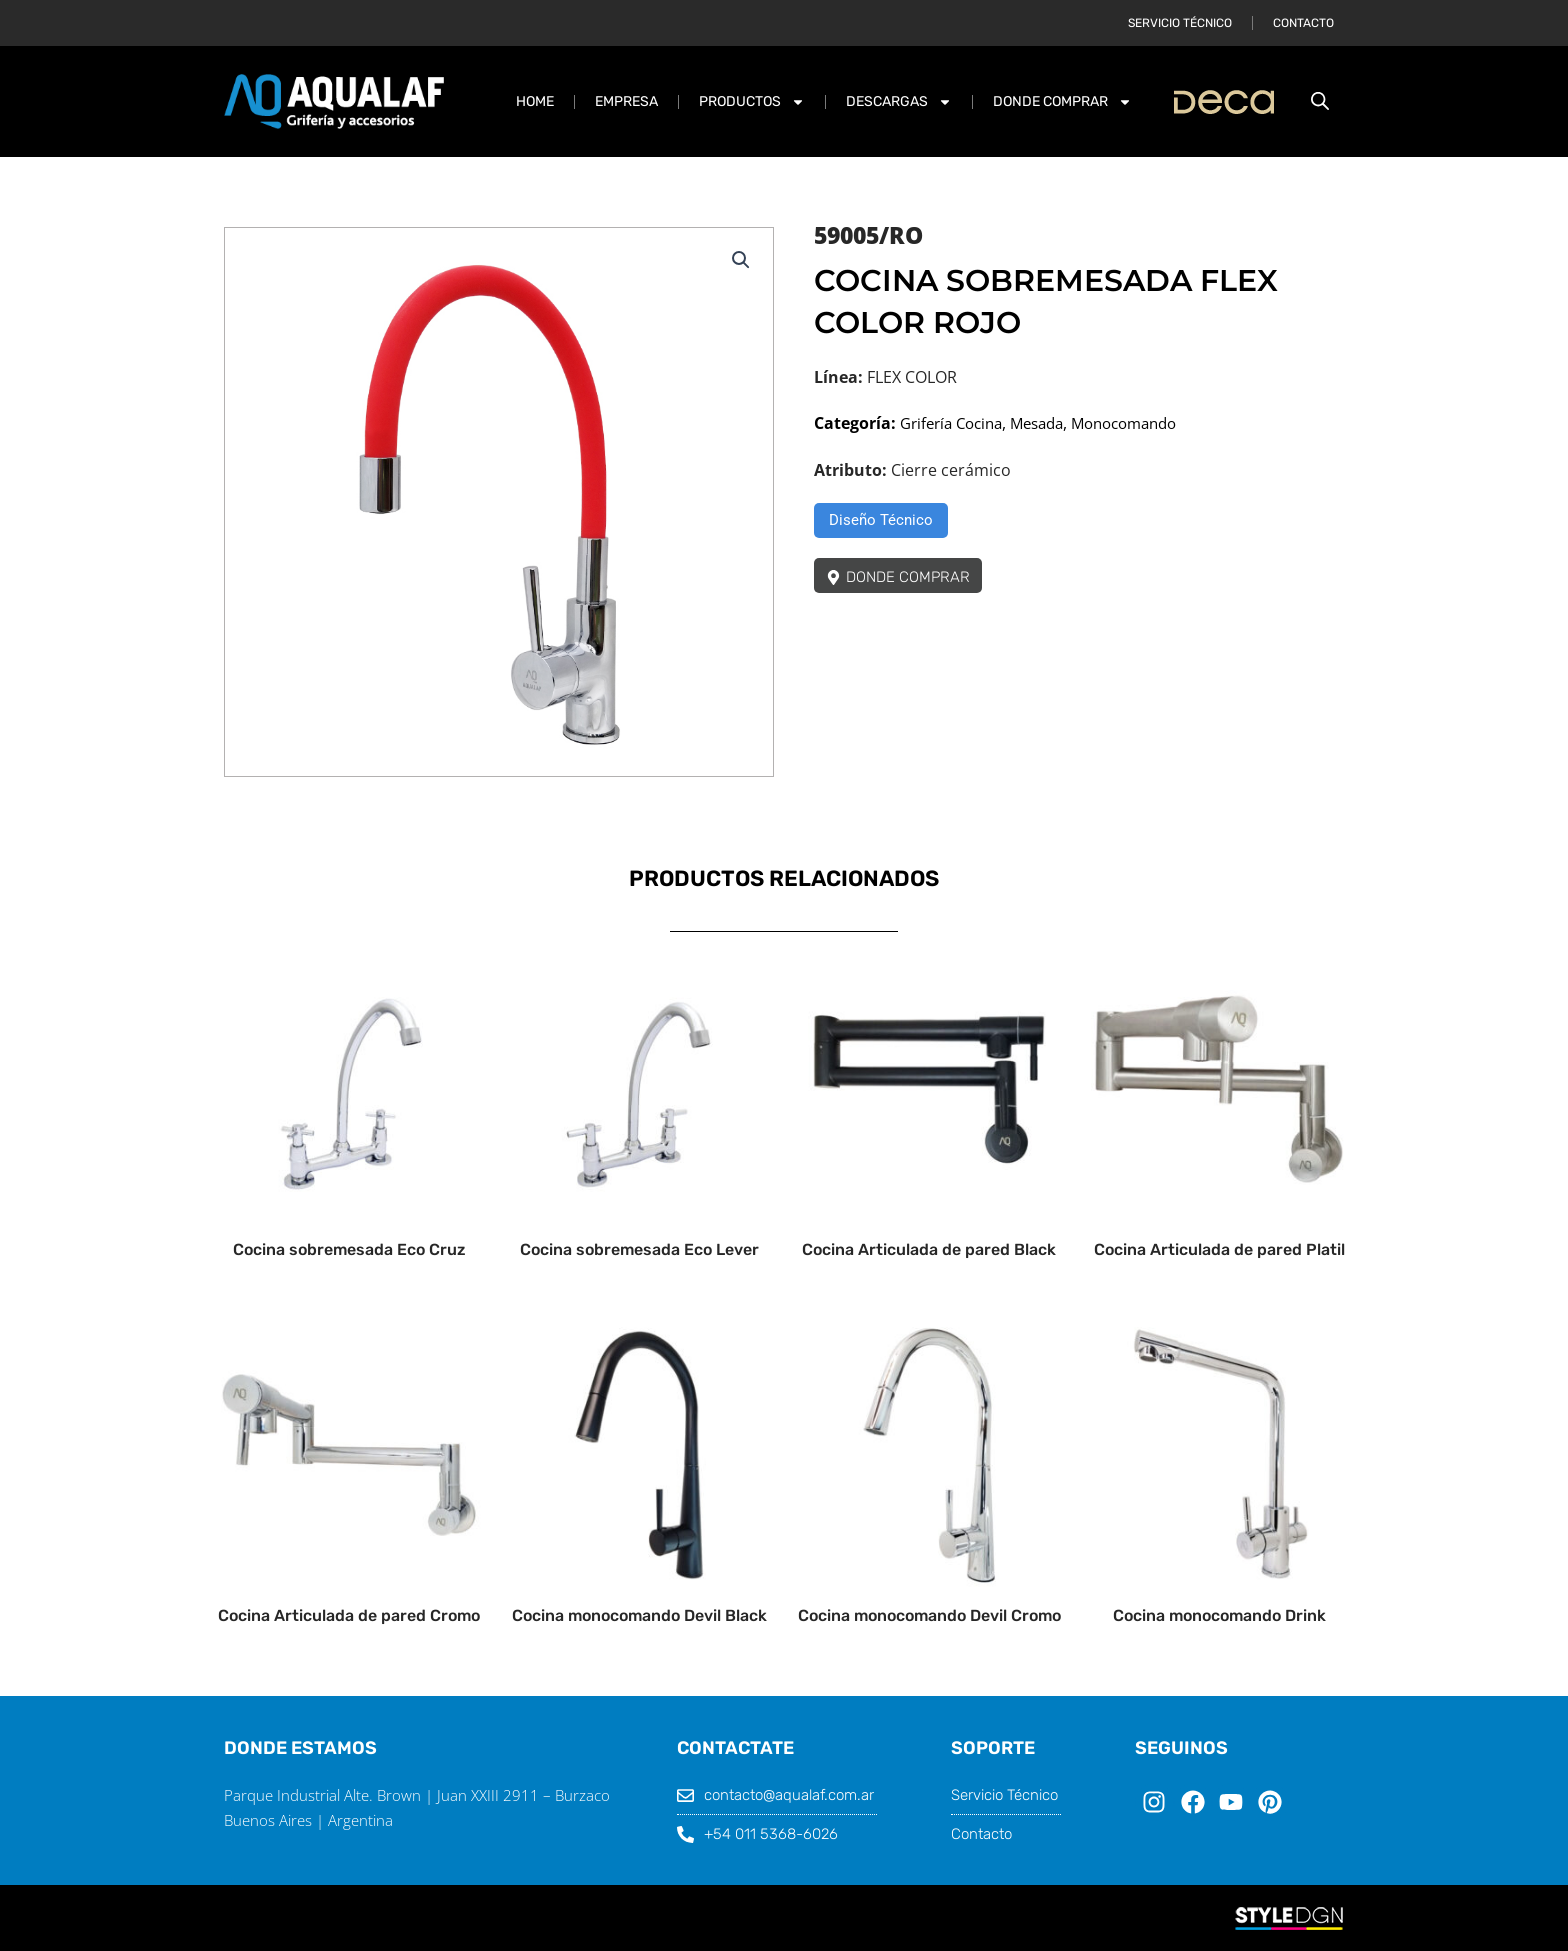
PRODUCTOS (752, 102)
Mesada (1049, 423)
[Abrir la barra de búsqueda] (1320, 102)
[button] (740, 261)
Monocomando (1145, 423)
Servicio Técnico (1180, 23)
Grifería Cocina (956, 423)
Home (535, 101)
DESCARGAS (899, 102)
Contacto (1303, 23)
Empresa (626, 101)
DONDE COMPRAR (1062, 102)
